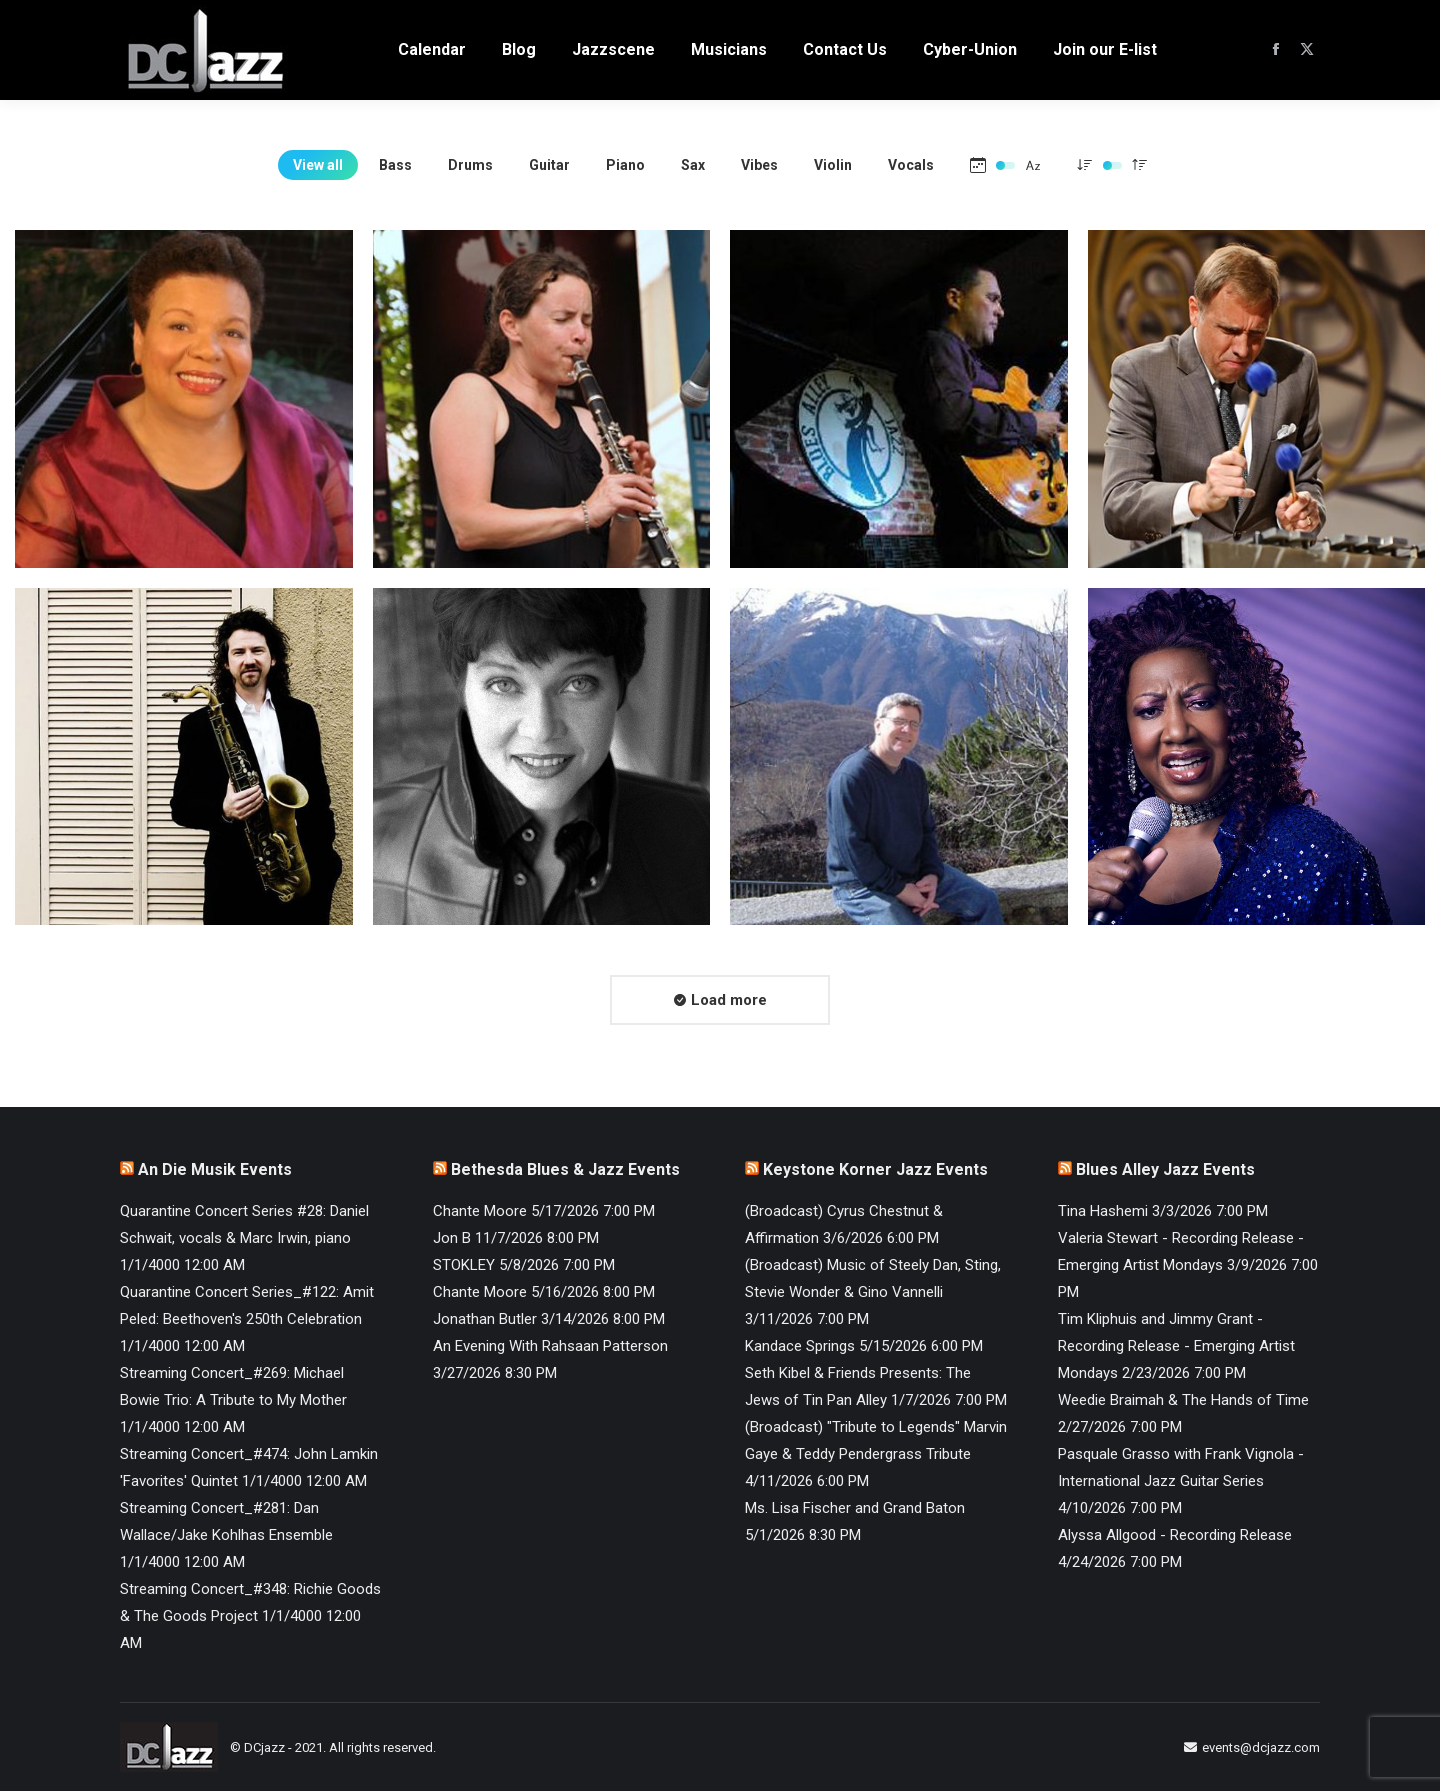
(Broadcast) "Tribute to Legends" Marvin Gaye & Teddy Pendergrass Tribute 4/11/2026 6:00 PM (876, 1454)
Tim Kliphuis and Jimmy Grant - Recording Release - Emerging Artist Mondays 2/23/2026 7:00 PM (1176, 1346)
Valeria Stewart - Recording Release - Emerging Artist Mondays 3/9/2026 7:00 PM (1188, 1265)
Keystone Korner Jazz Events (875, 1169)
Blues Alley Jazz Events (1165, 1169)
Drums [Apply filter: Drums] (470, 165)
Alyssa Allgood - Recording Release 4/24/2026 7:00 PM (1175, 1548)
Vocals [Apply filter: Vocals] (911, 165)
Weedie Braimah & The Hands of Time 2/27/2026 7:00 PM (1183, 1413)
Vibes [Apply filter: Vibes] (759, 165)
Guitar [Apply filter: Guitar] (549, 165)
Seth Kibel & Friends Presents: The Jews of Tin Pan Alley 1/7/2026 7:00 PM (876, 1386)
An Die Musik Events (215, 1169)
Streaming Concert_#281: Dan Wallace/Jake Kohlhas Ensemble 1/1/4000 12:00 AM (226, 1535)
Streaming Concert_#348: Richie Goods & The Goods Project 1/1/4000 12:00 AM (250, 1616)
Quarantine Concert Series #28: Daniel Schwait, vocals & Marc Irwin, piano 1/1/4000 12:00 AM (244, 1238)
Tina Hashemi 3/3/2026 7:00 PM (1163, 1211)
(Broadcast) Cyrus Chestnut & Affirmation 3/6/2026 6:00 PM (844, 1224)
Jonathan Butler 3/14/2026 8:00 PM (549, 1319)
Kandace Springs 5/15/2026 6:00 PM (864, 1346)
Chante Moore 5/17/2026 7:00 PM (544, 1211)
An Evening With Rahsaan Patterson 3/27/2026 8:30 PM (550, 1359)
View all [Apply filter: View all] (318, 165)
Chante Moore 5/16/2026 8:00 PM (544, 1292)
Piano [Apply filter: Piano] (625, 165)
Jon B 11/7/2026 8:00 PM (516, 1238)
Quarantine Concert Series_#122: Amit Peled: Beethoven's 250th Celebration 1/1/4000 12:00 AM (247, 1319)
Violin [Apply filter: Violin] (833, 165)
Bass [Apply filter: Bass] (395, 165)
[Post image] (184, 399)
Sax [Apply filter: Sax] (693, 165)
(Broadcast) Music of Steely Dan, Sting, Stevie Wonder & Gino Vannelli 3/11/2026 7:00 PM (873, 1292)
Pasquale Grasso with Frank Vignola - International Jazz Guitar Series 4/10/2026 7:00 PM (1181, 1481)
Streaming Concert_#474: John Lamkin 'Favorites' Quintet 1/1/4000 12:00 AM (249, 1467)
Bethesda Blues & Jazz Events (565, 1169)
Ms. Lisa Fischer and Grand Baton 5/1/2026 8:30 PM (855, 1521)
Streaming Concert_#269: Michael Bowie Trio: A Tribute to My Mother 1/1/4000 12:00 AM (233, 1400)
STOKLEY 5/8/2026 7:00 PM (524, 1265)
